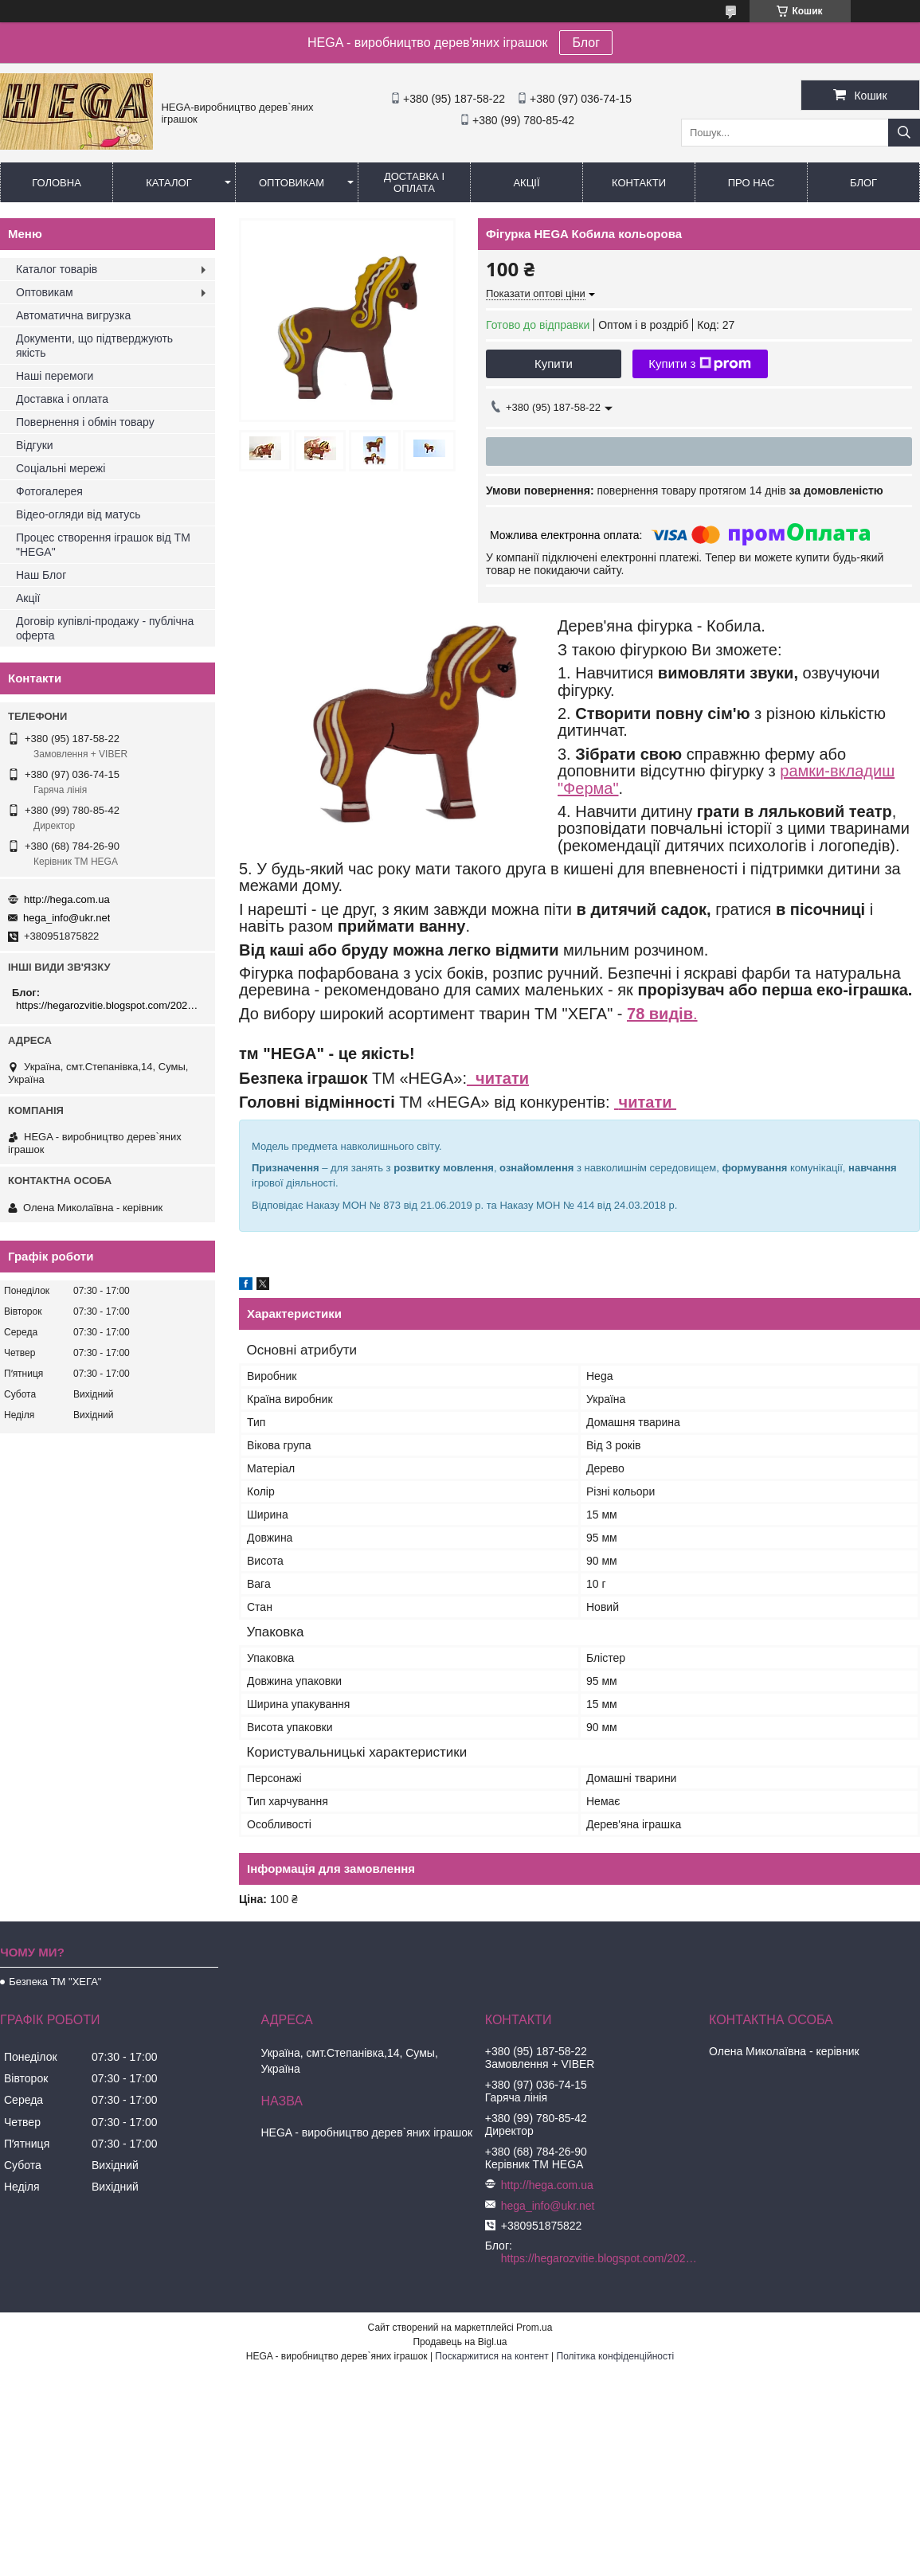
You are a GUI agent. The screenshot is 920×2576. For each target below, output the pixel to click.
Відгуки (34, 445)
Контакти (639, 183)
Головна (56, 183)
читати (498, 1078)
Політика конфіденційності (616, 2356)
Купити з (699, 364)
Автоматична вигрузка (73, 315)
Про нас (751, 183)
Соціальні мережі (60, 468)
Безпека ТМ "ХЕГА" (55, 1982)
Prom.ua (534, 2327)
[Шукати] (904, 133)
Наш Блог (41, 575)
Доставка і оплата (414, 182)
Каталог (168, 183)
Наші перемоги (54, 375)
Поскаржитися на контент (491, 2356)
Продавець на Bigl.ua (460, 2341)
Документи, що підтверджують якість (94, 345)
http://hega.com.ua (67, 899)
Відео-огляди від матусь (78, 514)
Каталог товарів (56, 269)
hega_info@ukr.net (66, 918)
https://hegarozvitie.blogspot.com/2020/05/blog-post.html (109, 1005)
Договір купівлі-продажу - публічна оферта (105, 628)
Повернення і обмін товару (85, 422)
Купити (553, 363)
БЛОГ (863, 183)
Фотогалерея (49, 491)
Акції (526, 183)
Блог (586, 42)
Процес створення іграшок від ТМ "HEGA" (103, 544)
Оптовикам (291, 183)
